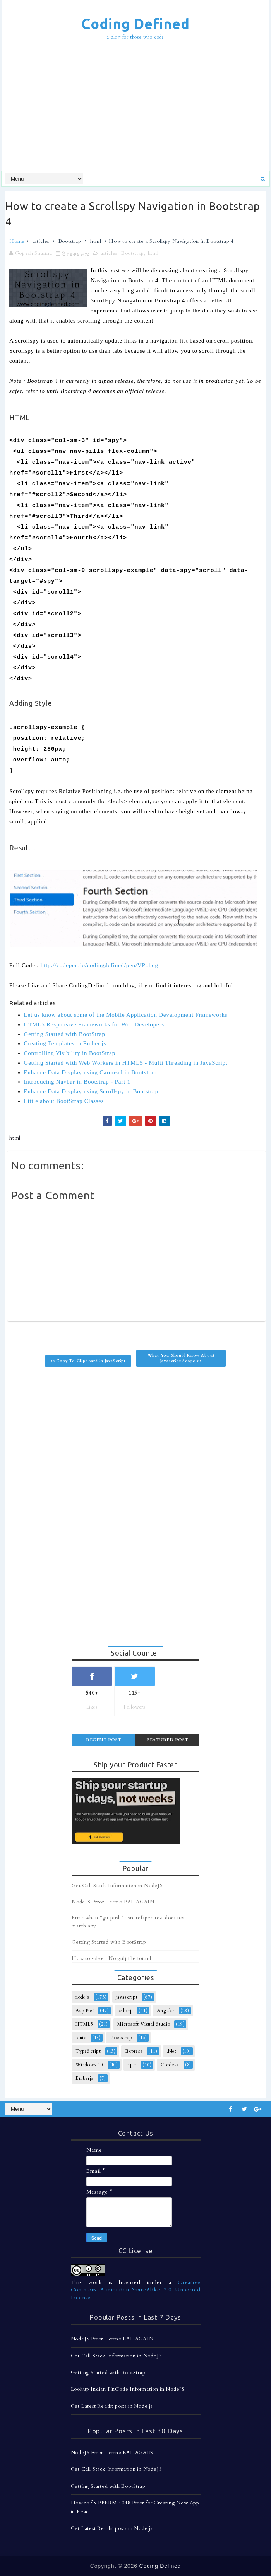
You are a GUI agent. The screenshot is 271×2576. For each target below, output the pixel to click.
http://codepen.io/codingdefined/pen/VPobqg (99, 965)
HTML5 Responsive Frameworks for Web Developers (94, 1024)
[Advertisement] (138, 107)
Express (134, 2051)
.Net (172, 2051)
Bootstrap (69, 241)
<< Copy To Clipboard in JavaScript (88, 1361)
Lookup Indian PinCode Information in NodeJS (128, 2389)
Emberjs (84, 2078)
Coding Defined (135, 24)
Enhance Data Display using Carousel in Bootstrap (90, 1072)
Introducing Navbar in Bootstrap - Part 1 (77, 1082)
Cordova (170, 2065)
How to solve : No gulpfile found (111, 1958)
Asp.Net (84, 2011)
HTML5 (84, 2024)
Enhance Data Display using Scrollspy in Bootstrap (91, 1091)
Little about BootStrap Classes (64, 1101)
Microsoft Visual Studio (143, 2024)
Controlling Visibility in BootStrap (69, 1053)
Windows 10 (89, 2065)
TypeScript (88, 2051)
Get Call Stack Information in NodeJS (117, 1885)
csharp (125, 2011)
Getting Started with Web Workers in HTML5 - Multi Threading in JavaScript (126, 1063)
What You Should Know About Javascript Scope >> (181, 1358)
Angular (166, 2011)
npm (132, 2065)
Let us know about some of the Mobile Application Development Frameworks (126, 1015)
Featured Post (167, 1740)
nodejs (82, 1997)
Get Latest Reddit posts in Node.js (112, 2406)
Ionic (80, 2038)
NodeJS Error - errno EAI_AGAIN (113, 1901)
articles (41, 241)
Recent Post (103, 1740)
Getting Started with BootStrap (64, 1034)
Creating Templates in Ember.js (65, 1043)
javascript (127, 1997)
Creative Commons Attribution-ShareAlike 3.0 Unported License (136, 2290)
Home (17, 241)
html (95, 241)
